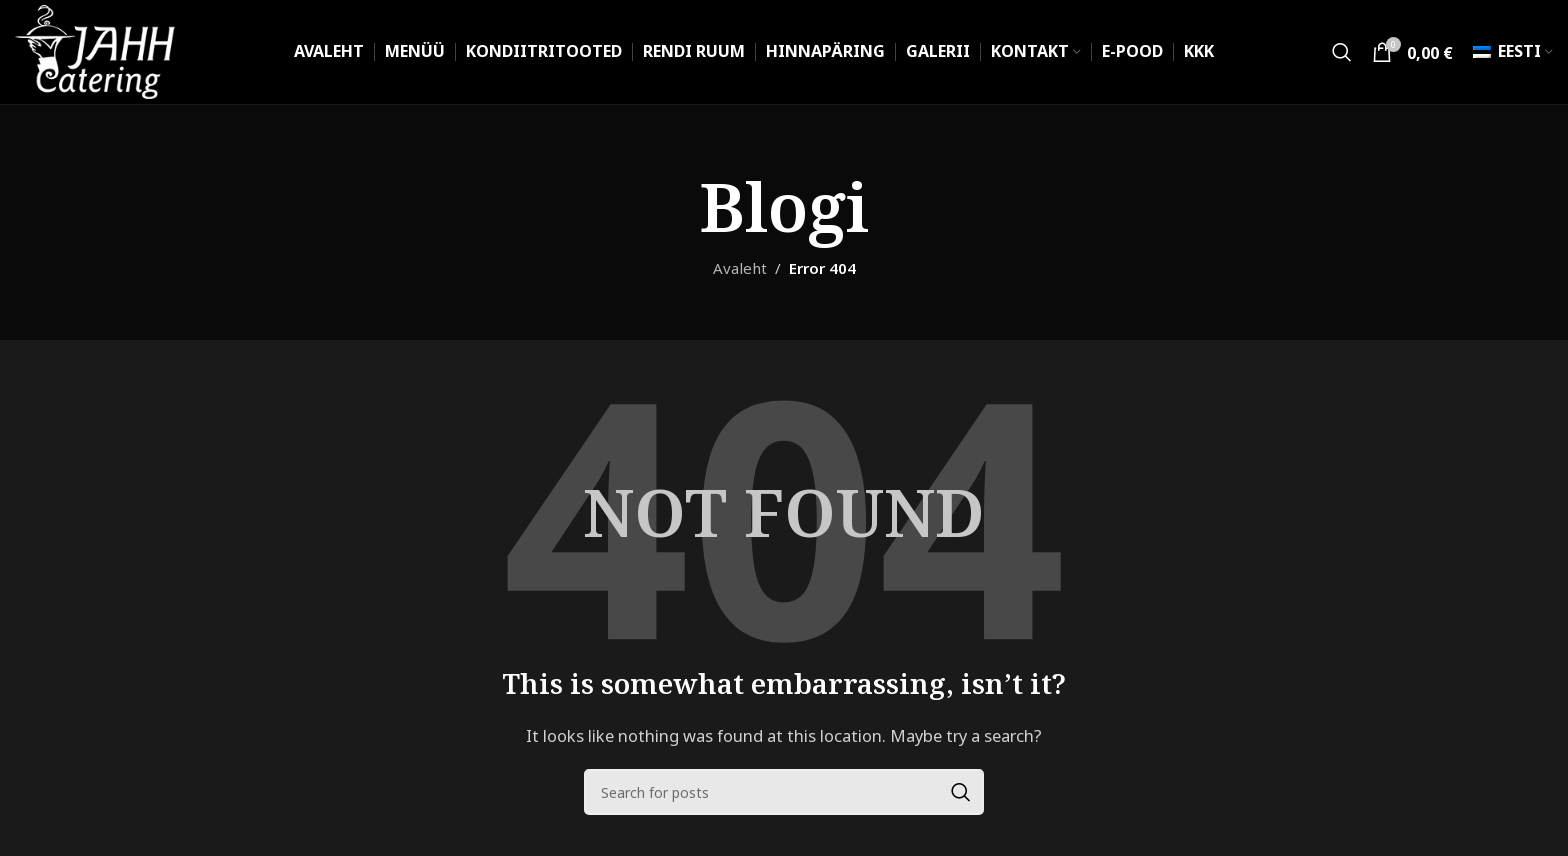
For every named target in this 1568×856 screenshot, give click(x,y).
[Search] (1342, 52)
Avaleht (740, 269)
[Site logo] (95, 50)
